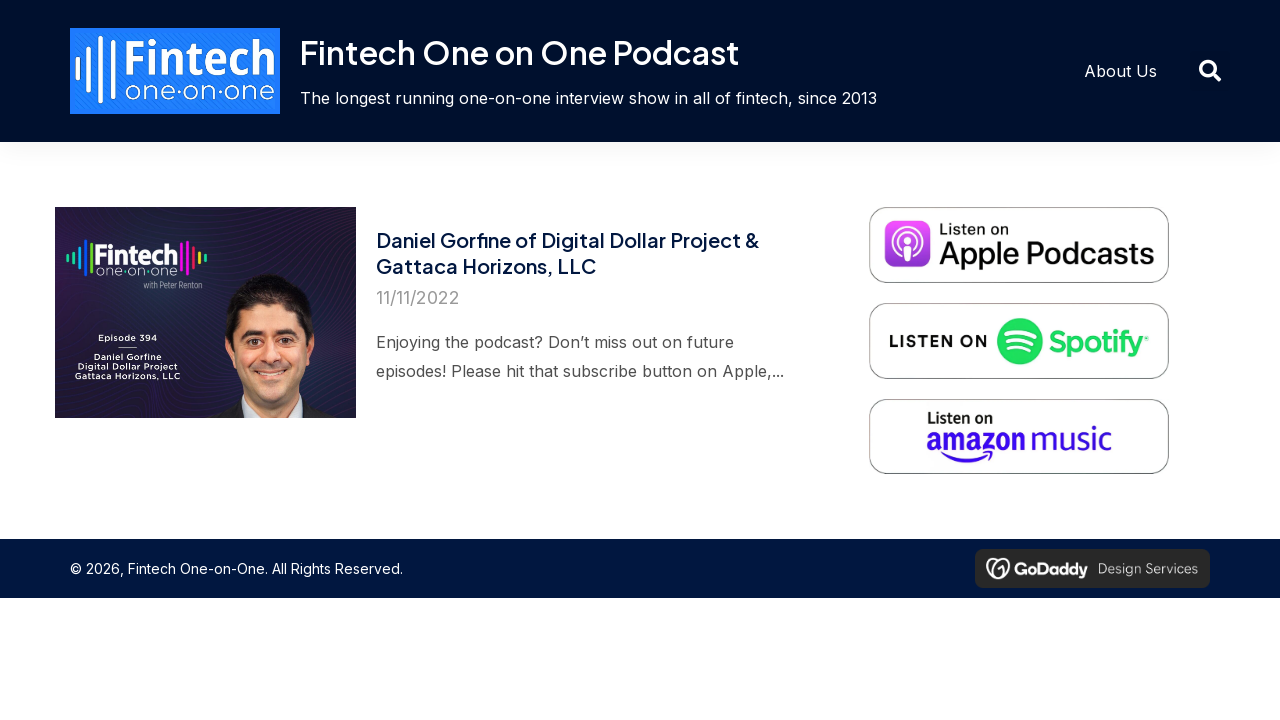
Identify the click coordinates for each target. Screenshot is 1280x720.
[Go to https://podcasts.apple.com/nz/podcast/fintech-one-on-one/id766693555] (1029, 221)
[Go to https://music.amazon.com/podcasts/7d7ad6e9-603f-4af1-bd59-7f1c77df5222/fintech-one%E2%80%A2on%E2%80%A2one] (1029, 413)
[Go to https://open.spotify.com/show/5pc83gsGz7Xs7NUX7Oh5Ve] (1029, 317)
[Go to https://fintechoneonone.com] (480, 71)
